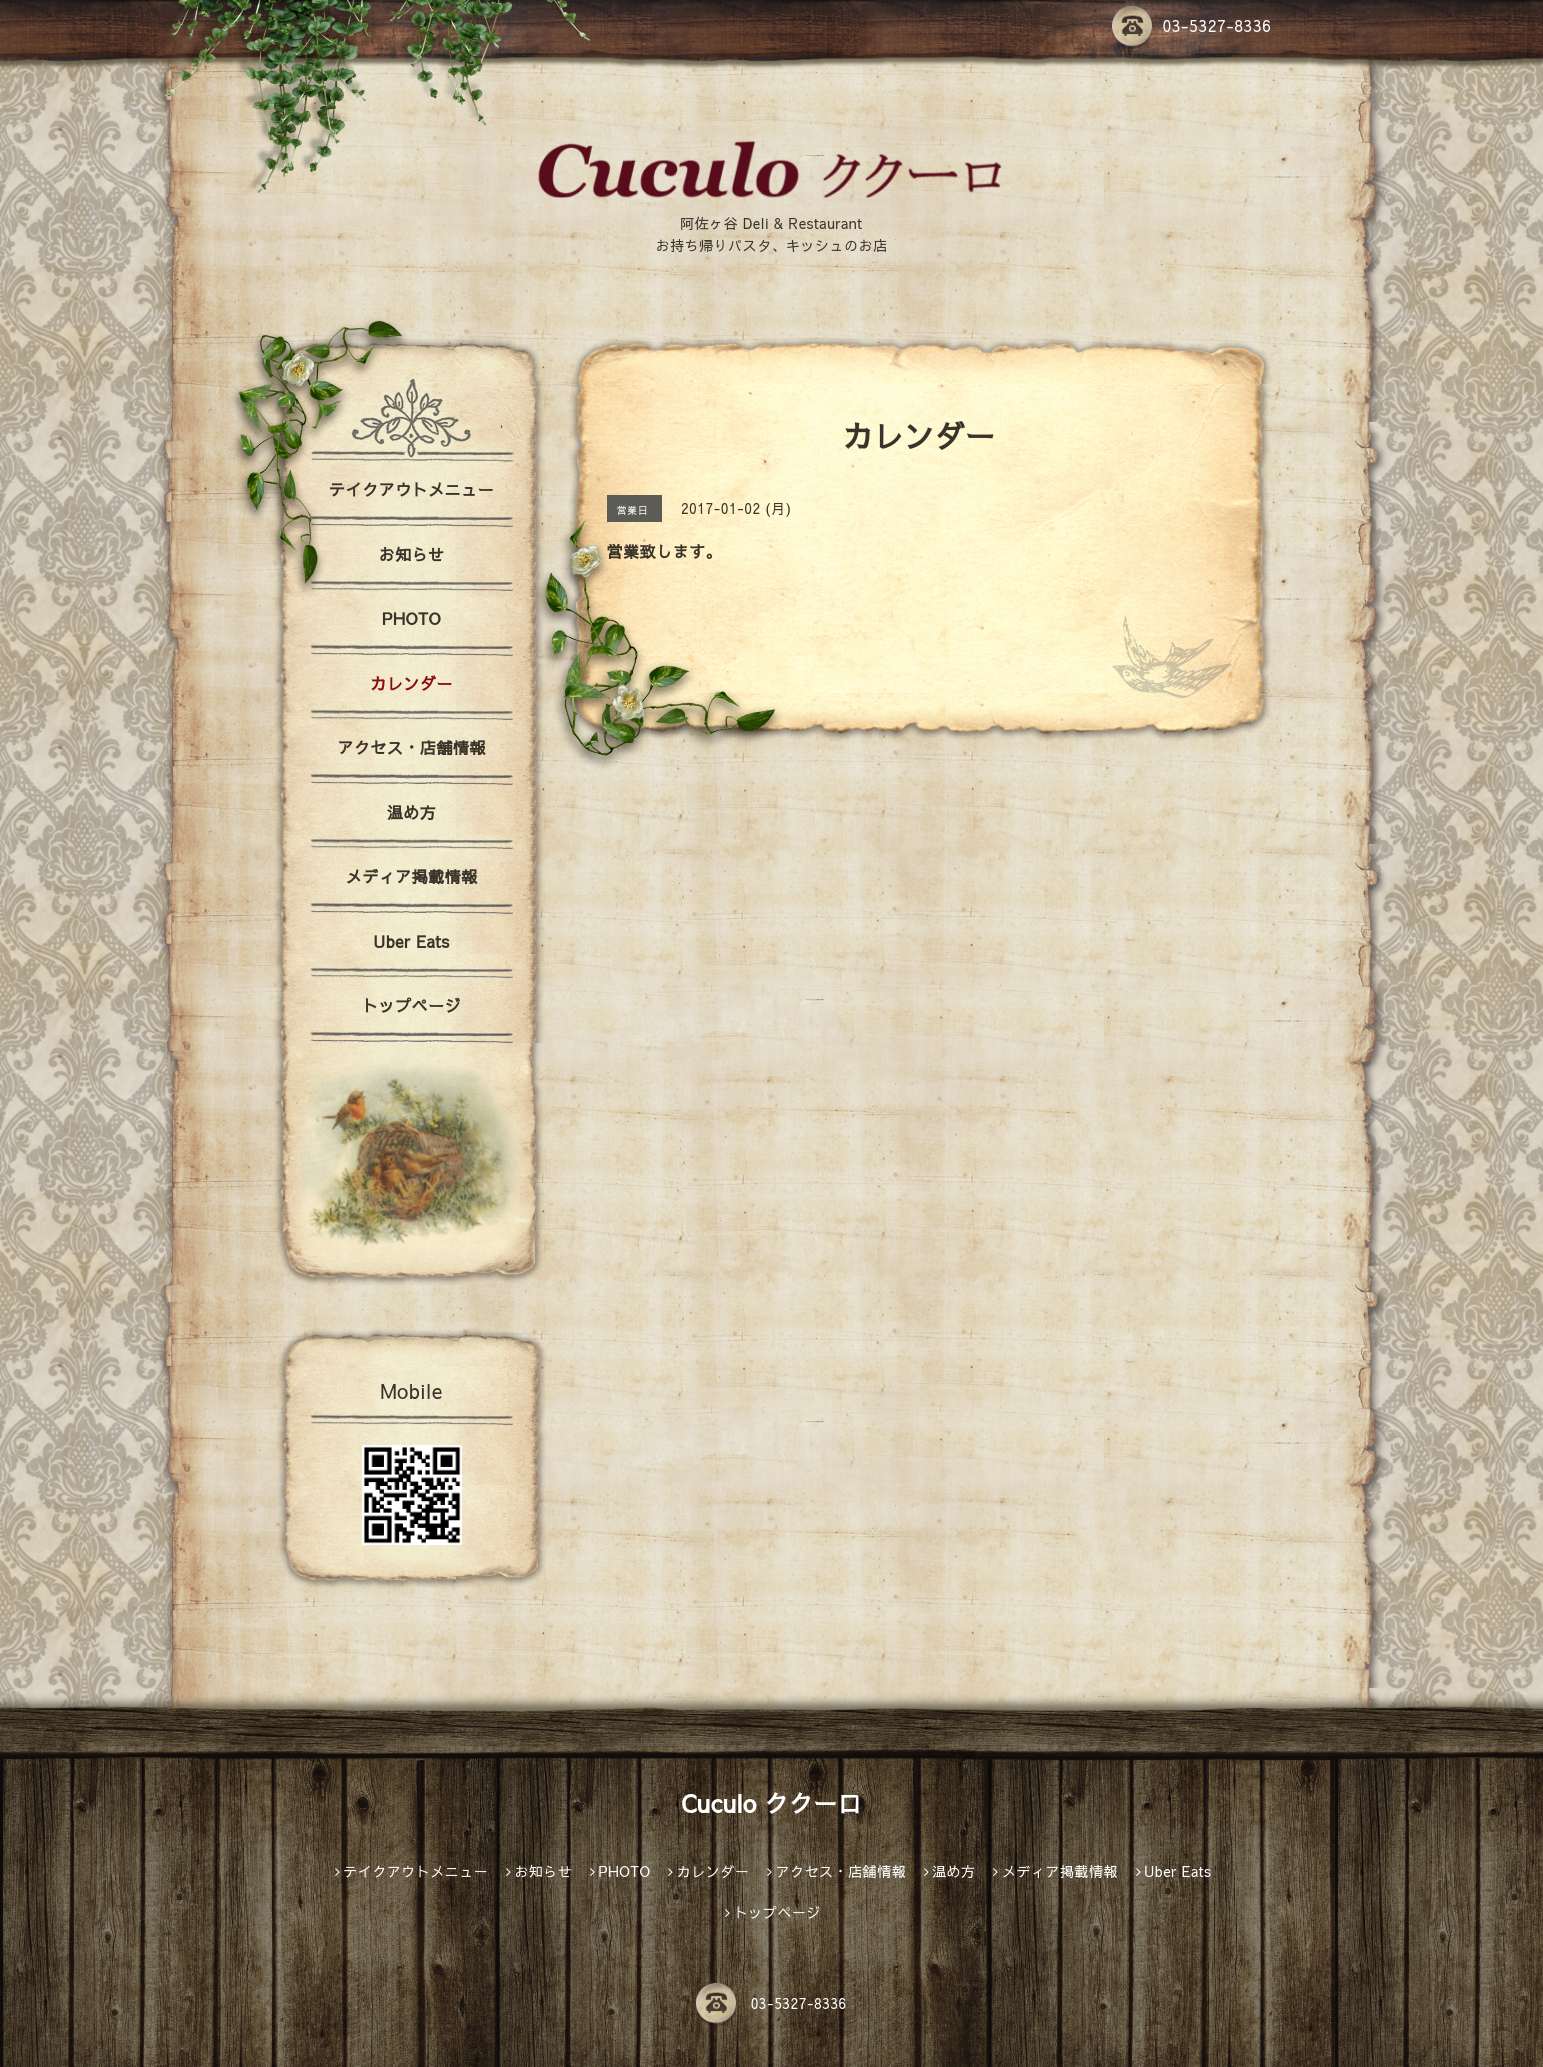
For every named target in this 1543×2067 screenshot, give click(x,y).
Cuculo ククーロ (771, 1803)
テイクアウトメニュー (411, 489)
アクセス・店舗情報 (411, 747)
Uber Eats (411, 941)
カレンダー (411, 683)
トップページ (411, 1005)
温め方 (412, 812)
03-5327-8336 (1191, 25)
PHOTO (411, 618)
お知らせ (411, 554)
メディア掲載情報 (411, 876)
